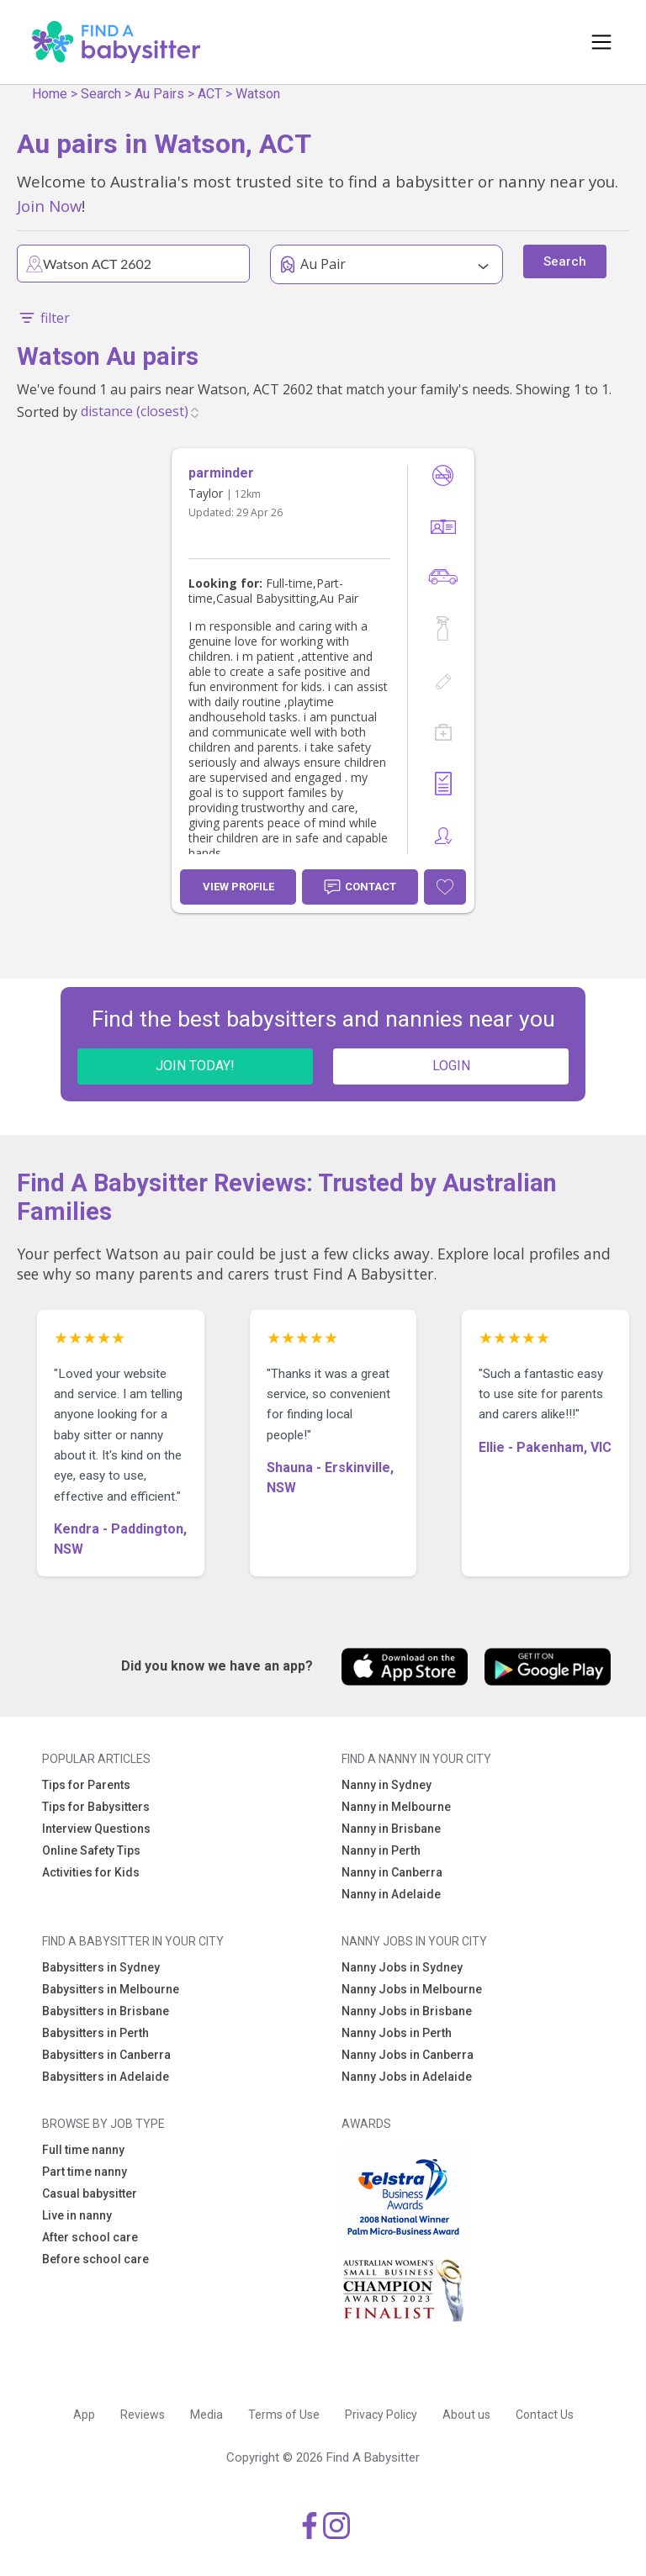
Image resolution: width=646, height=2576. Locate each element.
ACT (210, 94)
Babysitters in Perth (95, 2033)
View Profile (238, 886)
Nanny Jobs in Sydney (402, 1967)
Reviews (142, 2414)
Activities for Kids (91, 1872)
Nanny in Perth (381, 1850)
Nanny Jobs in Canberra (408, 2054)
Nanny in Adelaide (391, 1894)
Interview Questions (96, 1828)
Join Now (49, 205)
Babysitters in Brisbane (105, 2011)
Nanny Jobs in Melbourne (412, 1989)
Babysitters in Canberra (106, 2054)
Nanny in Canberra (392, 1872)
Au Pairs (159, 94)
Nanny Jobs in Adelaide (407, 2076)
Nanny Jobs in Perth (397, 2033)
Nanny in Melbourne (396, 1806)
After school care (90, 2237)
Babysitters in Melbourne (110, 1989)
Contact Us (545, 2414)
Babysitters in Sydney (101, 1967)
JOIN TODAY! (195, 1066)
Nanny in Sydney (387, 1785)
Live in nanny (77, 2215)
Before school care (95, 2259)
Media (206, 2414)
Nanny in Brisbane (391, 1828)
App (84, 2414)
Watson (258, 94)
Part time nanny (84, 2171)
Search (101, 94)
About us (466, 2414)
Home (49, 94)
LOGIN (451, 1066)
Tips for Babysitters (96, 1806)
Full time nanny (83, 2149)
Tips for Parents (86, 1785)
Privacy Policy (381, 2414)
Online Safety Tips (91, 1850)
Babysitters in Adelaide (105, 2076)
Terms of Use (284, 2414)
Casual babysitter (89, 2193)
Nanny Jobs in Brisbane (407, 2011)
